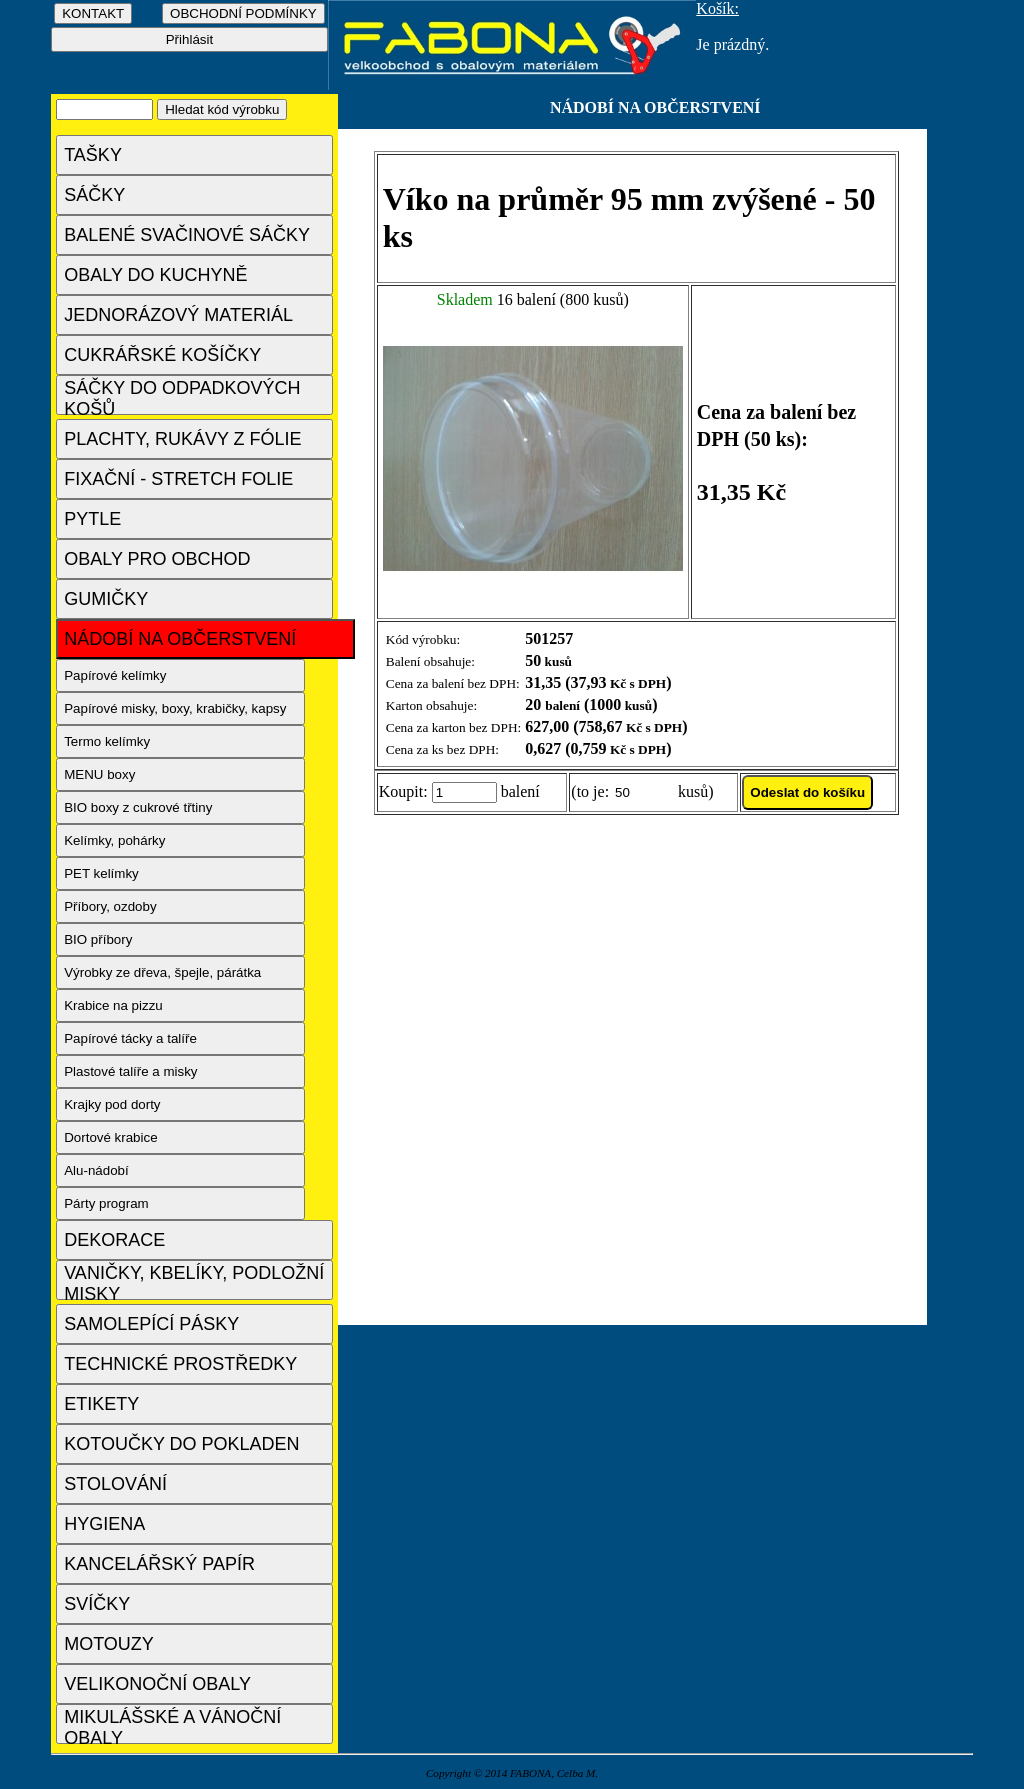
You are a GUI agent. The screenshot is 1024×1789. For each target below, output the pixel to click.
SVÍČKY (97, 1604)
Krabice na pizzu (113, 1005)
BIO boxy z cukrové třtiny (138, 807)
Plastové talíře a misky (130, 1071)
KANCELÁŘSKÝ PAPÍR (159, 1564)
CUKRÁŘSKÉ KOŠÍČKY (162, 355)
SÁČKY (94, 195)
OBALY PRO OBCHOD (157, 559)
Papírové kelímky (115, 675)
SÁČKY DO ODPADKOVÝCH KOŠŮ (182, 396)
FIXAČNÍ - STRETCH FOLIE (178, 479)
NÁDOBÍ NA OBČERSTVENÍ (180, 639)
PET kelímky (101, 873)
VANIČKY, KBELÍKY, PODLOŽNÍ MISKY (194, 1281)
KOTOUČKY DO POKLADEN (181, 1444)
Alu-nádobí (96, 1170)
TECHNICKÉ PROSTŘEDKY (180, 1364)
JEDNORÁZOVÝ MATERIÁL (178, 315)
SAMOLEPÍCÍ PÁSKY (151, 1324)
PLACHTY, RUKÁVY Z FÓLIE (182, 439)
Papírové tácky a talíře (130, 1038)
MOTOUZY (109, 1644)
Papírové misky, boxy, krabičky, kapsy (175, 708)
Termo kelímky (107, 741)
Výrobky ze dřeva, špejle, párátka (162, 972)
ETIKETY (101, 1404)
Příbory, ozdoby (110, 906)
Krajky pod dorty (112, 1104)
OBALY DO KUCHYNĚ (155, 275)
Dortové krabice (110, 1137)
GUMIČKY (106, 599)
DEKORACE (114, 1240)
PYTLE (92, 519)
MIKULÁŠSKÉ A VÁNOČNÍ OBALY (172, 1725)
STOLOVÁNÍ (115, 1484)
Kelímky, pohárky (114, 840)
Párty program (106, 1203)
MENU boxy (99, 774)
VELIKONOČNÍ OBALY (157, 1684)
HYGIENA (104, 1524)
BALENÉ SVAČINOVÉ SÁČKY (187, 235)
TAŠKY (93, 155)
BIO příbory (98, 939)
